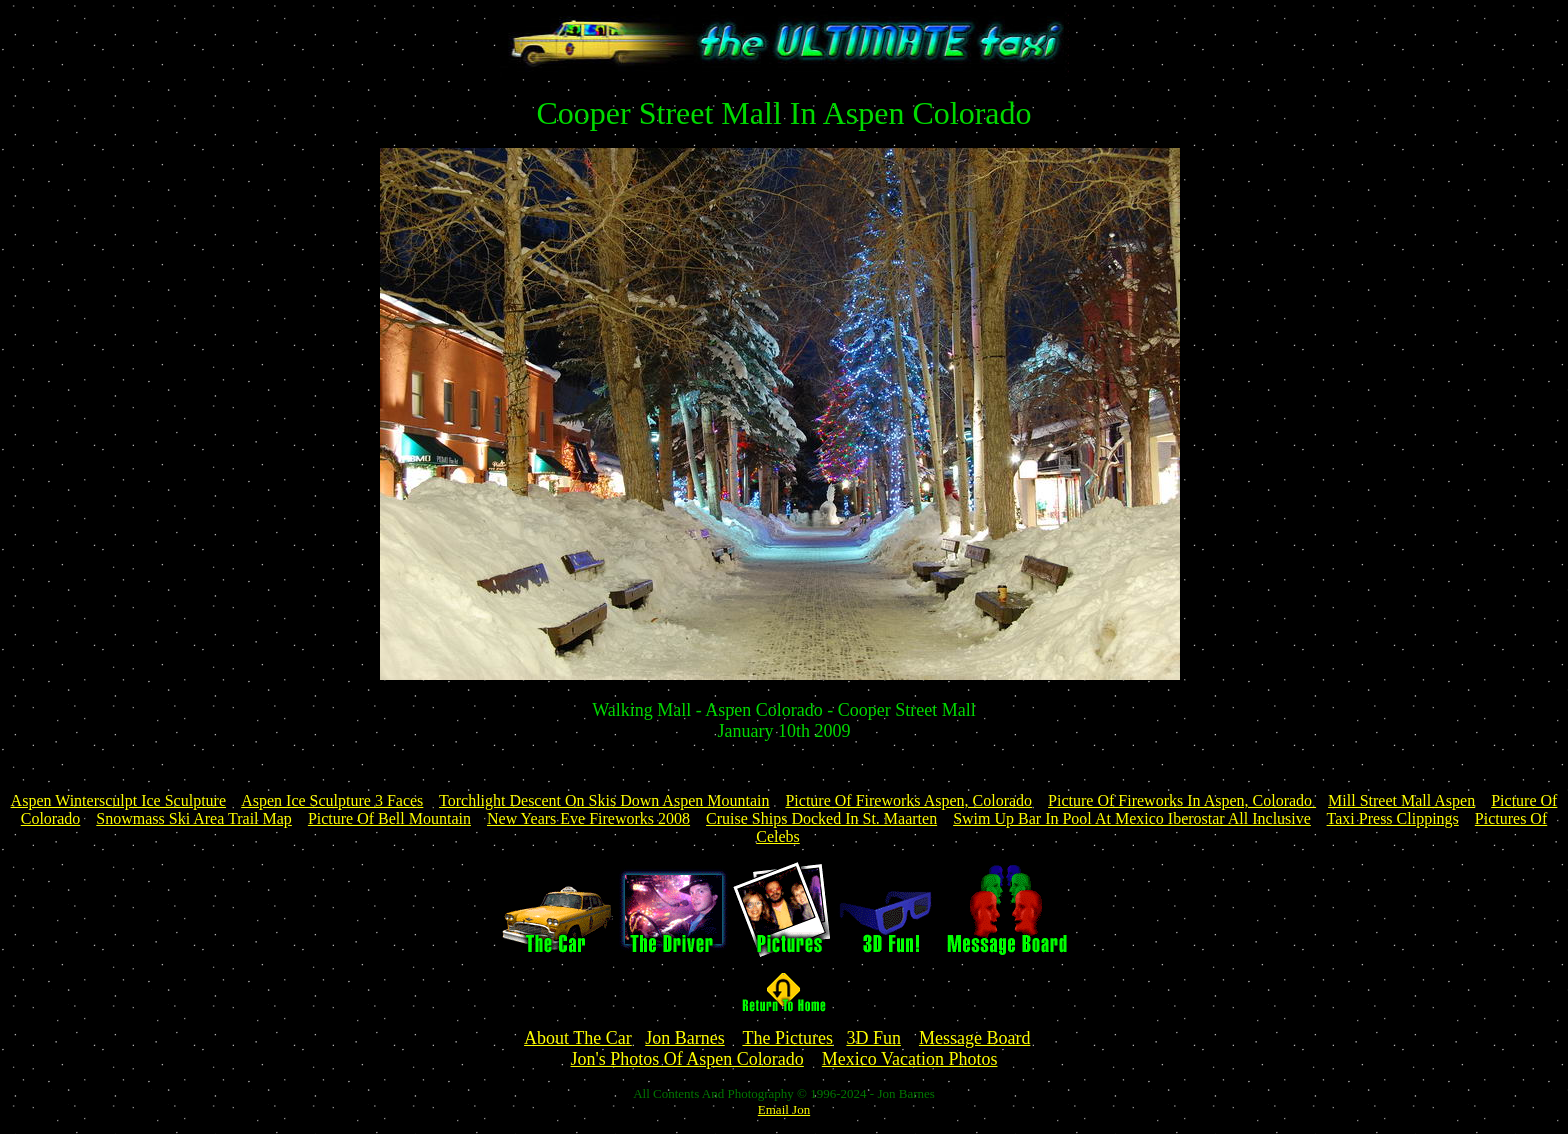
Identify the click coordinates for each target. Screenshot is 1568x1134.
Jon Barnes (685, 1038)
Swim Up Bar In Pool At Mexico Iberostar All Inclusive (1132, 818)
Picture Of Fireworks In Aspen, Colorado (1182, 800)
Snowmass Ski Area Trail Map (194, 818)
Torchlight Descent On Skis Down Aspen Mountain (604, 800)
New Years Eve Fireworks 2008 (588, 818)
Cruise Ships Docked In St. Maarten (821, 818)
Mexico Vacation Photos (910, 1059)
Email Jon (784, 1109)
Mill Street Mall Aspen (1401, 800)
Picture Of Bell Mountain (389, 818)
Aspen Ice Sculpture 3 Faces (332, 800)
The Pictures (787, 1038)
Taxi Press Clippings (1393, 818)
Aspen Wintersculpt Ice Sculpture (118, 800)
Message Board (974, 1038)
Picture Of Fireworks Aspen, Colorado (908, 800)
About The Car (578, 1038)
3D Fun (873, 1038)
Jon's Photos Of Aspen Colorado (687, 1059)
